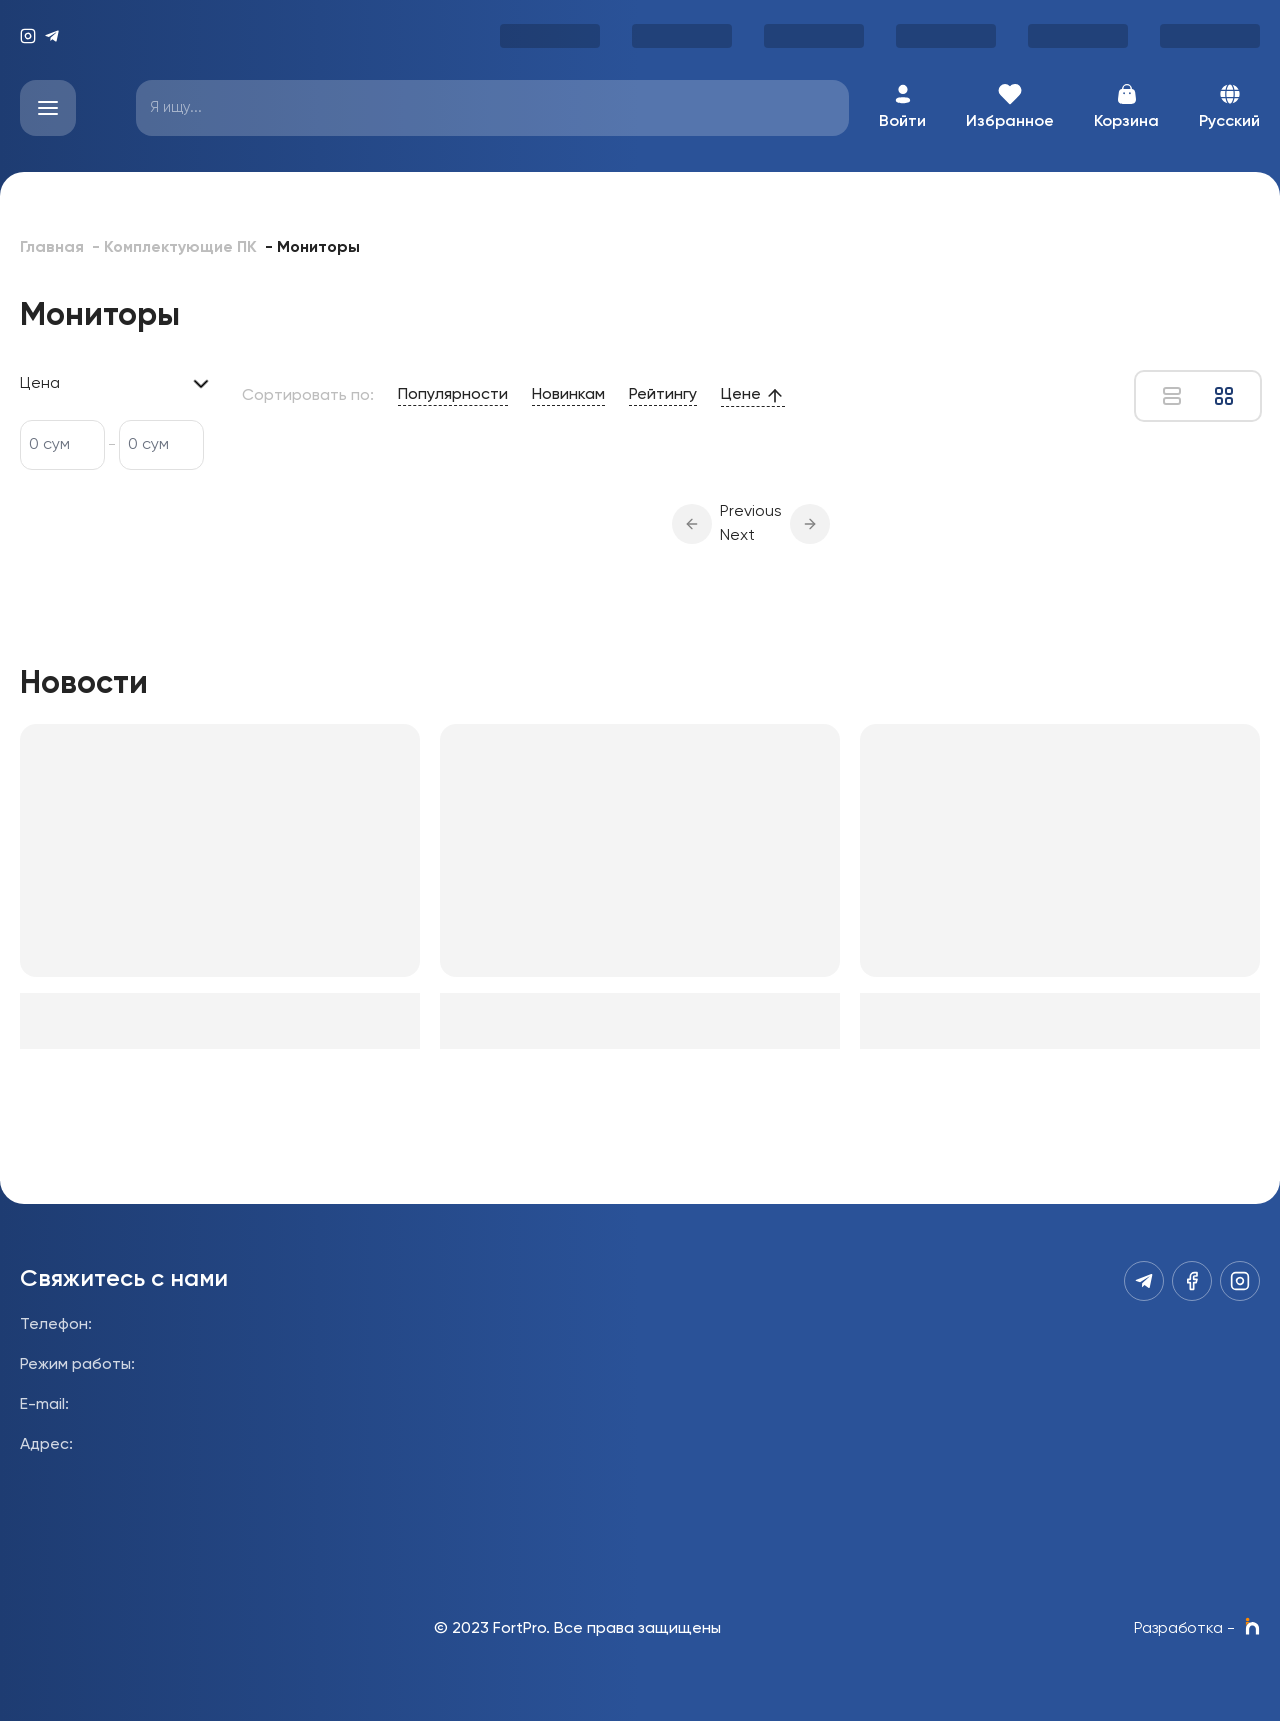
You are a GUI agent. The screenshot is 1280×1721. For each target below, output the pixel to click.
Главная (52, 248)
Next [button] (737, 536)
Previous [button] (751, 512)
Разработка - (1197, 1629)
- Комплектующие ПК (174, 248)
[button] (692, 524)
